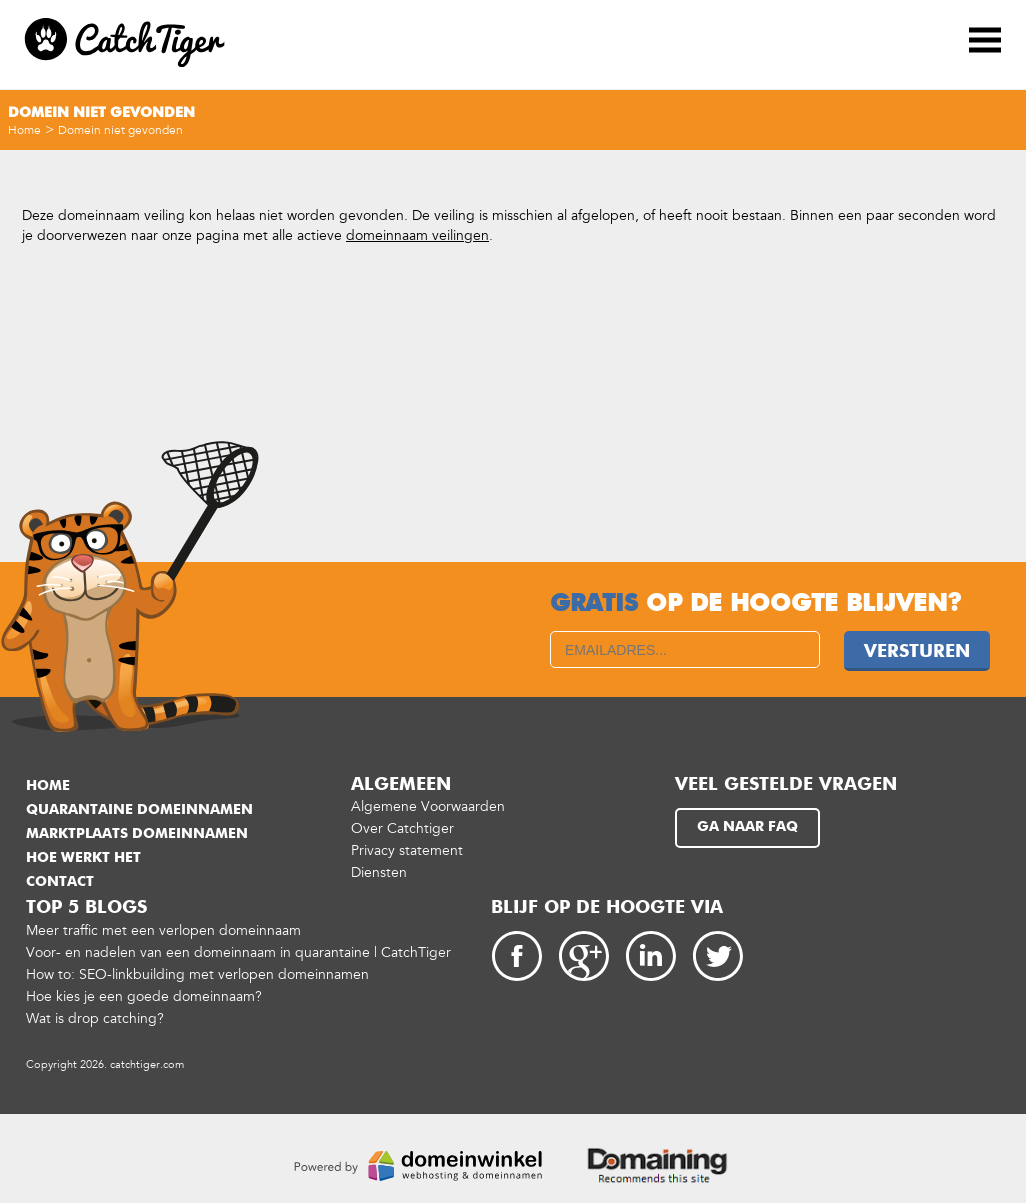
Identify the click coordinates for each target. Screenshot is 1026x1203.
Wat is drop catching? (95, 1018)
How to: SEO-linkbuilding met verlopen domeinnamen (197, 974)
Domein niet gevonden (120, 130)
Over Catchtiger (402, 828)
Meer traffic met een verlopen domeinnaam (163, 930)
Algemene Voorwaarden (428, 806)
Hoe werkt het (83, 858)
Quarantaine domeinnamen (139, 810)
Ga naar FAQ (747, 827)
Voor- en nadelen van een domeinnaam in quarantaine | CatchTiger (238, 952)
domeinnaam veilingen (417, 235)
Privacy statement (407, 850)
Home (24, 130)
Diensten (379, 872)
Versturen (917, 652)
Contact (60, 882)
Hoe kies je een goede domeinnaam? (144, 996)
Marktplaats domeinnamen (137, 834)
